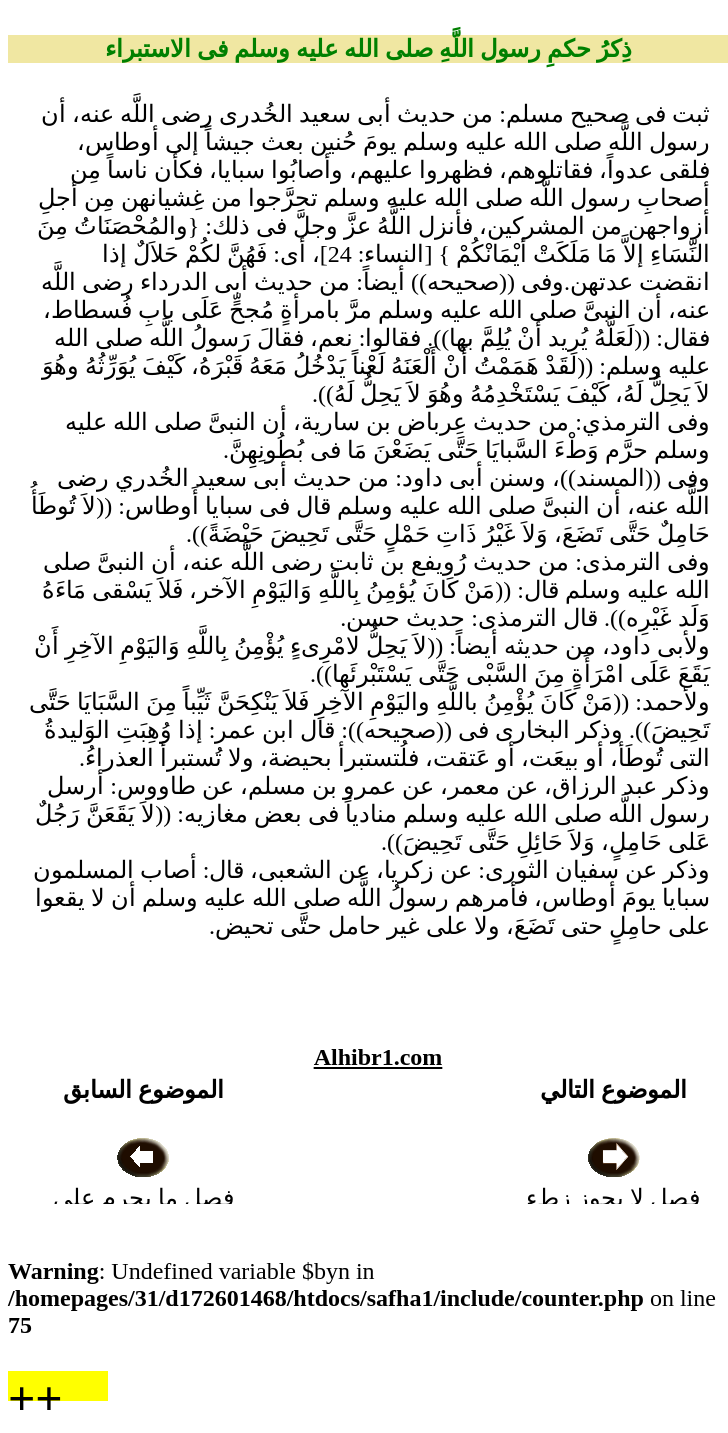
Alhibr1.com (378, 1057)
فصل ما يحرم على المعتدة (143, 1198)
